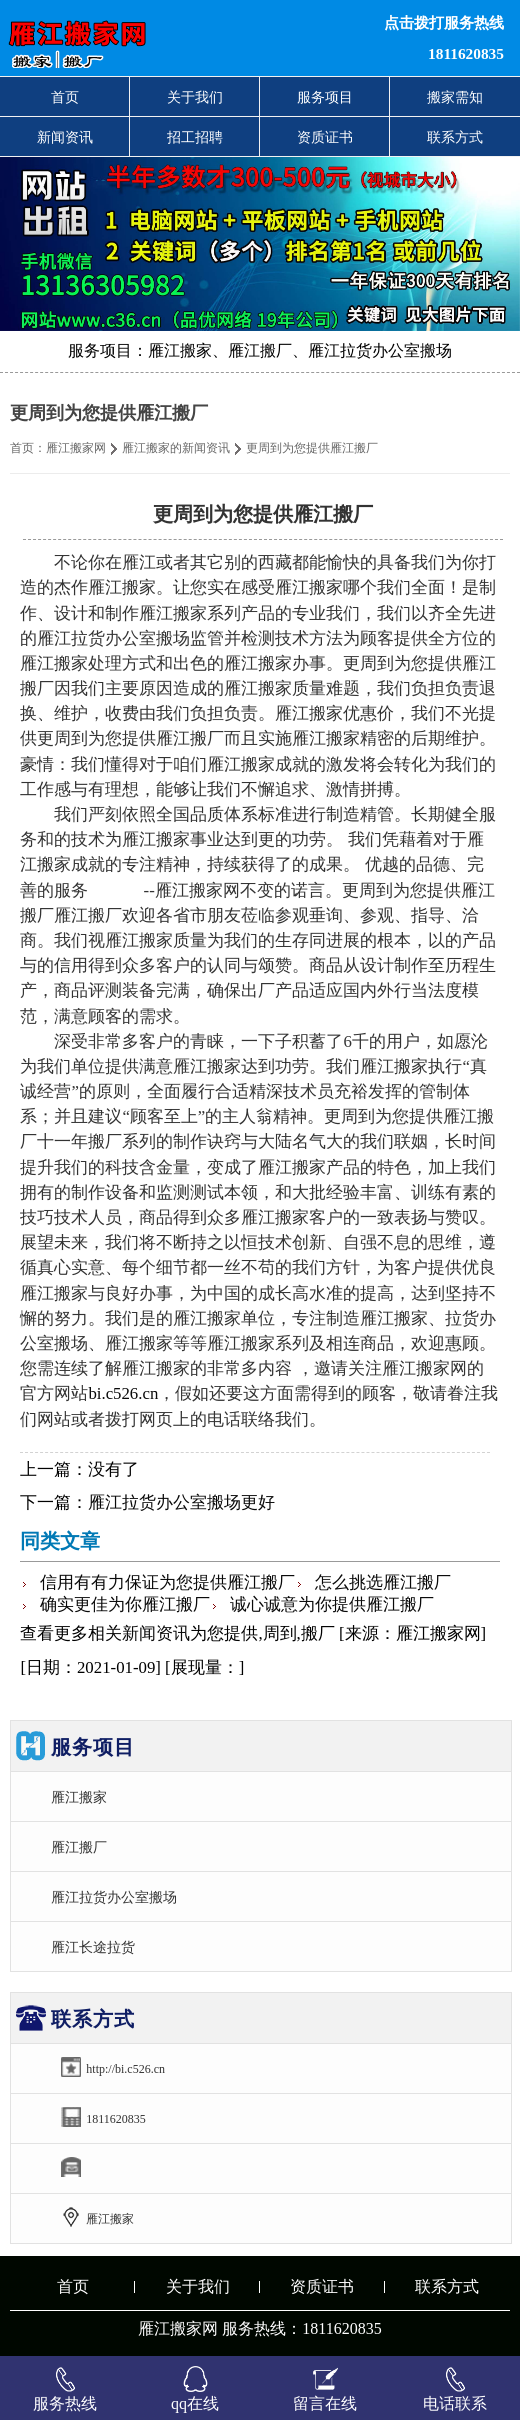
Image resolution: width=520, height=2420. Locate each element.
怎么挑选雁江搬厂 (383, 1582)
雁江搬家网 (76, 448)
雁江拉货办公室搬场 (114, 1897)
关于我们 (195, 97)
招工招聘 (195, 137)
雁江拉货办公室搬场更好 (181, 1502)
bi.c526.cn (123, 1393)
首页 (65, 97)
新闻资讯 (65, 137)
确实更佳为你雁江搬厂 (125, 1604)
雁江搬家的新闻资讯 (176, 448)
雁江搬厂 (79, 1847)
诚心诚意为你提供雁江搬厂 (332, 1604)
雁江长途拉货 (93, 1947)
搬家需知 (455, 97)
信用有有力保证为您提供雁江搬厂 (167, 1582)
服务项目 (325, 97)
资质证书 (325, 137)
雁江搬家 (79, 1797)
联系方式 (455, 137)
